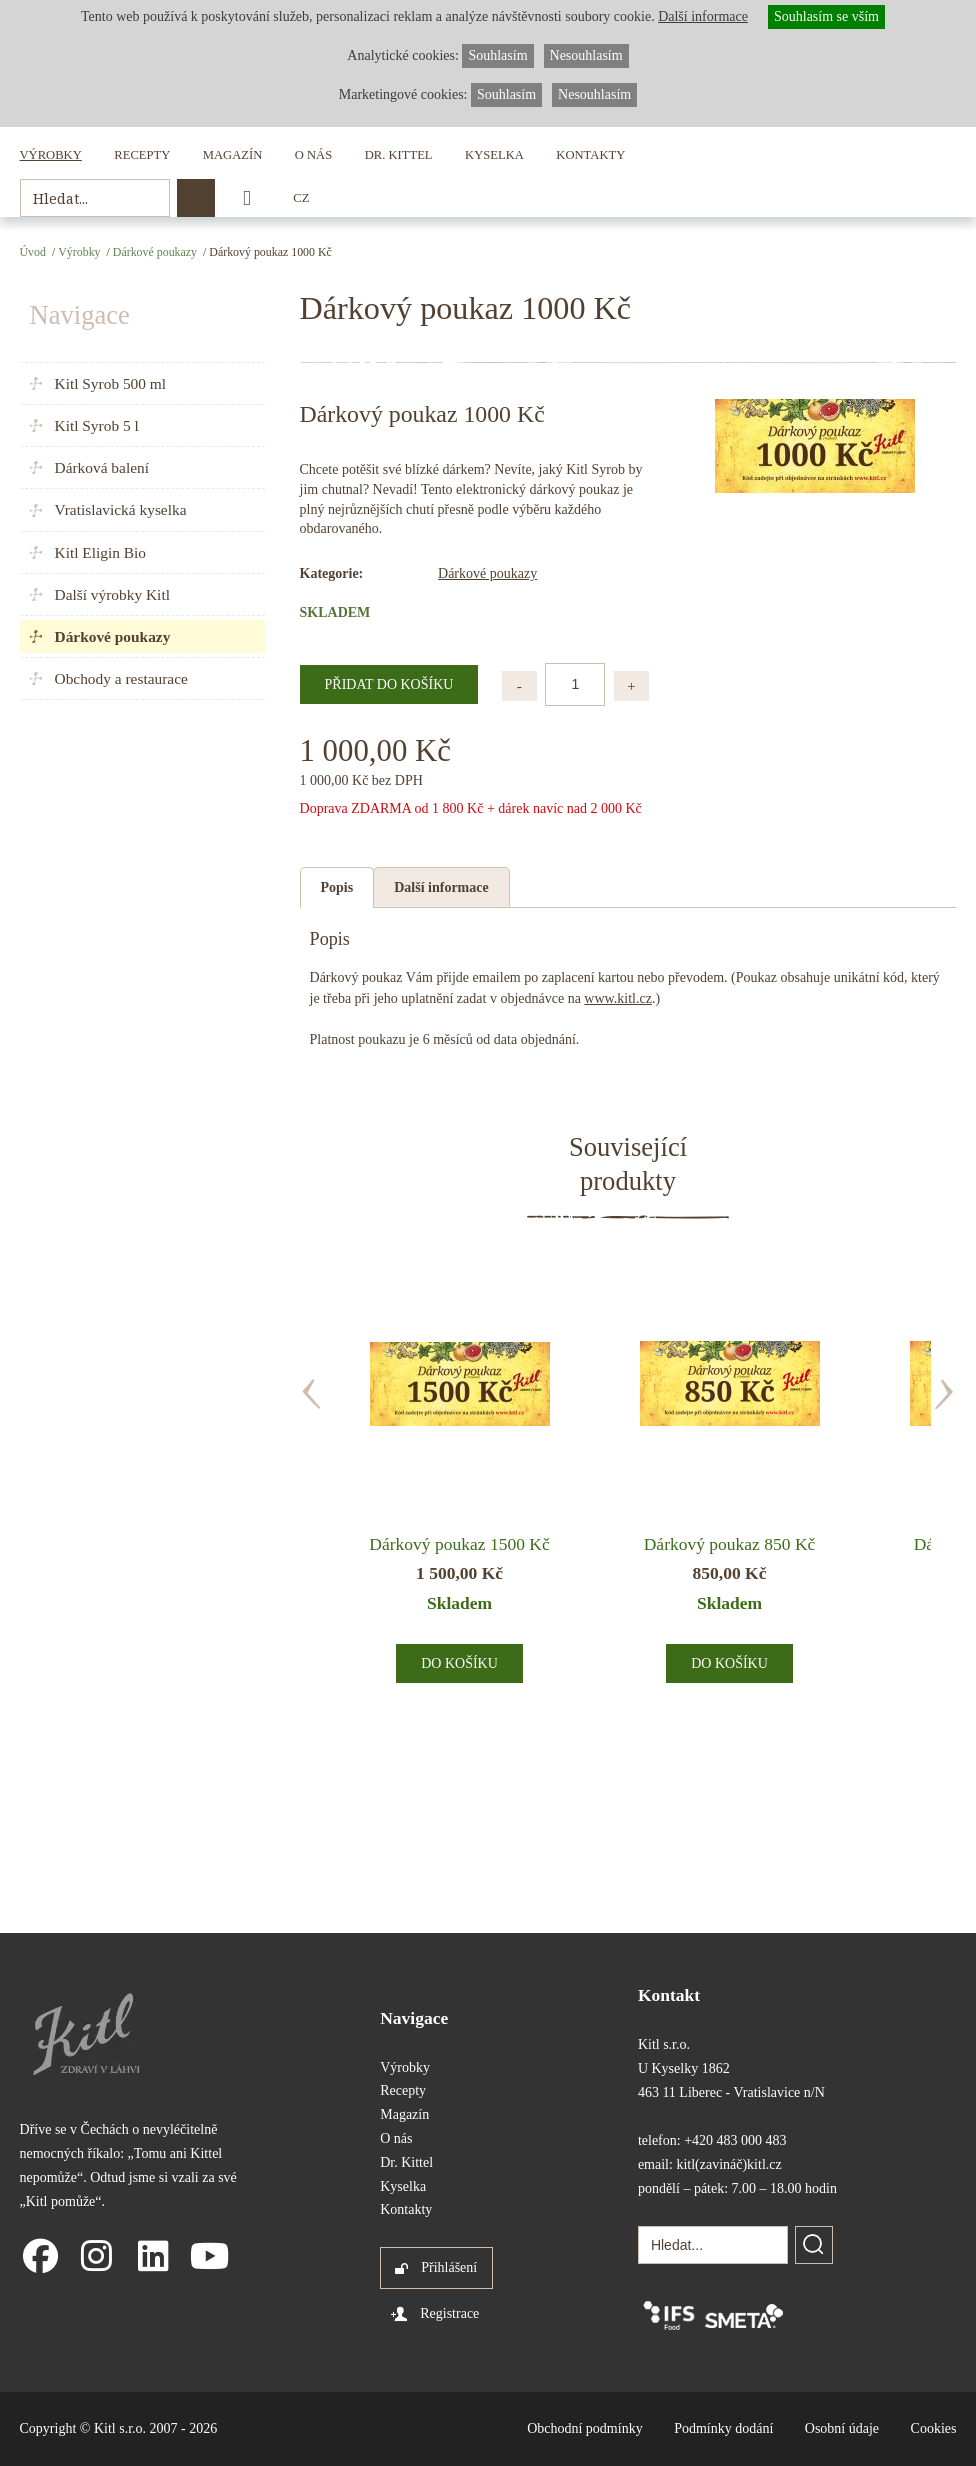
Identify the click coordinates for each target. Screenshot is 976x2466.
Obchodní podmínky (585, 2428)
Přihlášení (449, 2267)
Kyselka (494, 155)
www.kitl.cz (618, 998)
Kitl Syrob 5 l (97, 425)
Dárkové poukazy (155, 252)
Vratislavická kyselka (121, 509)
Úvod (33, 252)
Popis (337, 887)
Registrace (449, 2313)
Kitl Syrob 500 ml (111, 383)
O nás (313, 155)
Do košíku (459, 1663)
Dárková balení (102, 467)
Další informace (441, 887)
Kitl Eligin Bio (101, 552)
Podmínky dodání (723, 2428)
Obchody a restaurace (121, 678)
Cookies (934, 2428)
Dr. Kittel (399, 155)
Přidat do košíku (389, 684)
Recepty (142, 155)
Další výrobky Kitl (112, 594)
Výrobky (51, 155)
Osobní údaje (842, 2428)
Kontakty (590, 155)
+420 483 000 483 (735, 2140)
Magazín (232, 155)
